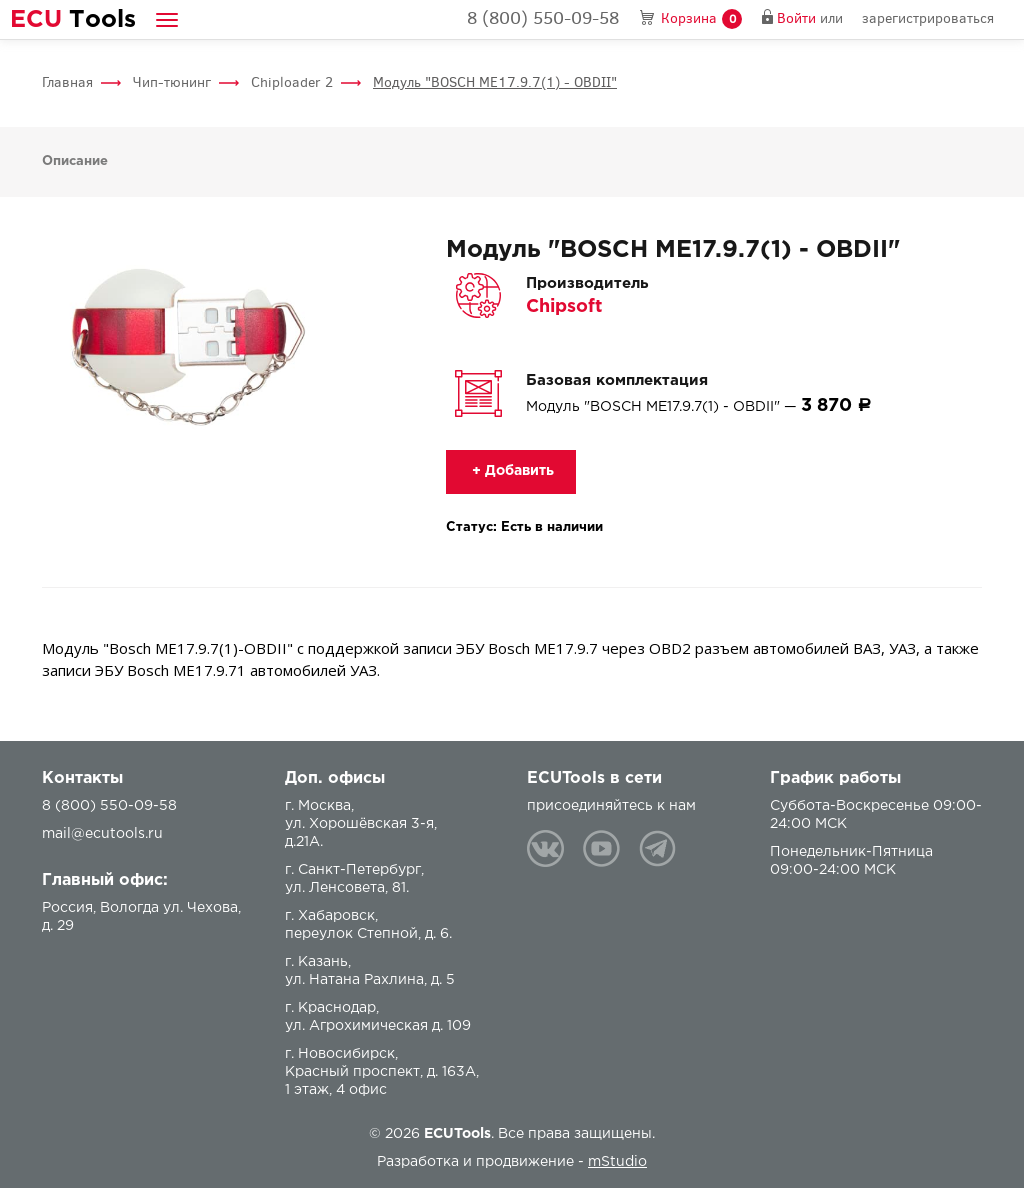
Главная (67, 82)
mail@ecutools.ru (102, 834)
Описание (75, 161)
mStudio (617, 1162)
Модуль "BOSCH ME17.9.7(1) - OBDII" (495, 82)
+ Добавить (511, 471)
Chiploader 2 (292, 82)
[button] (167, 19)
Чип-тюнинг (172, 82)
